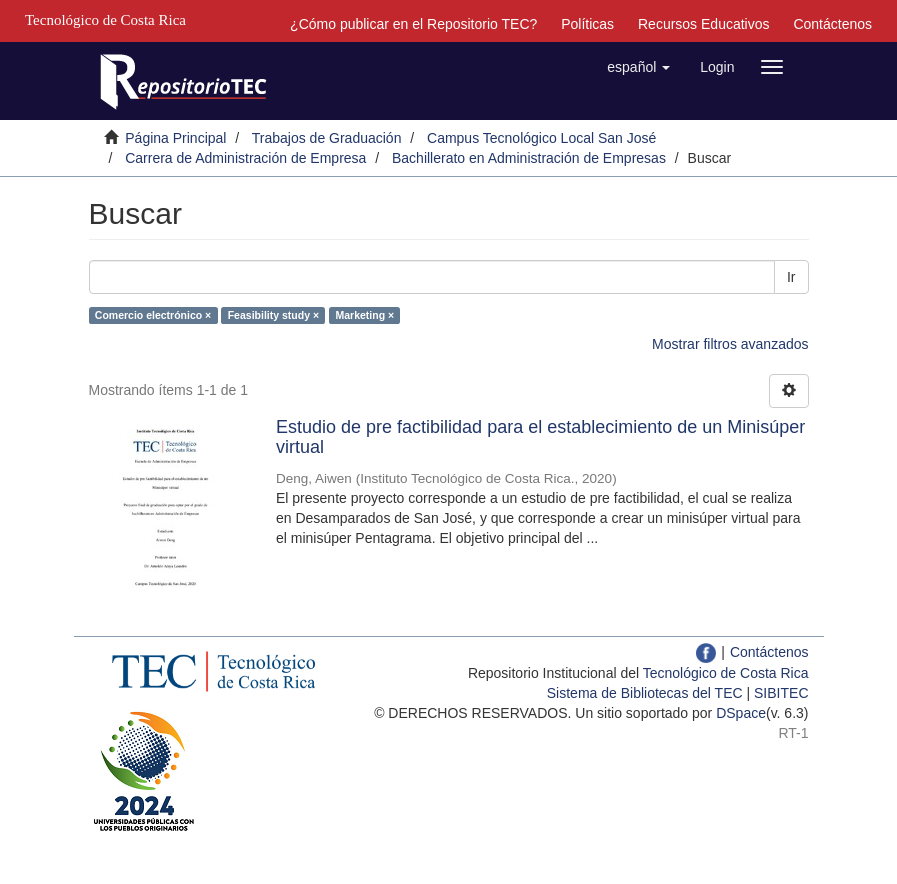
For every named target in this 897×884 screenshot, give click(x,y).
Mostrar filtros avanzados (730, 344)
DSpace (741, 713)
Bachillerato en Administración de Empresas (529, 158)
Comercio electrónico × (153, 315)
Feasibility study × (273, 315)
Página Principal (175, 138)
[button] (638, 67)
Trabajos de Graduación (327, 138)
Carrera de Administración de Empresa (245, 158)
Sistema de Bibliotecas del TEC (645, 693)
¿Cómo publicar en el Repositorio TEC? (413, 24)
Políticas (587, 24)
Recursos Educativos (704, 24)
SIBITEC (781, 693)
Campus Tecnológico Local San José (541, 138)
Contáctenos (832, 24)
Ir (791, 277)
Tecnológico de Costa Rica (726, 673)
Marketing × (365, 315)
